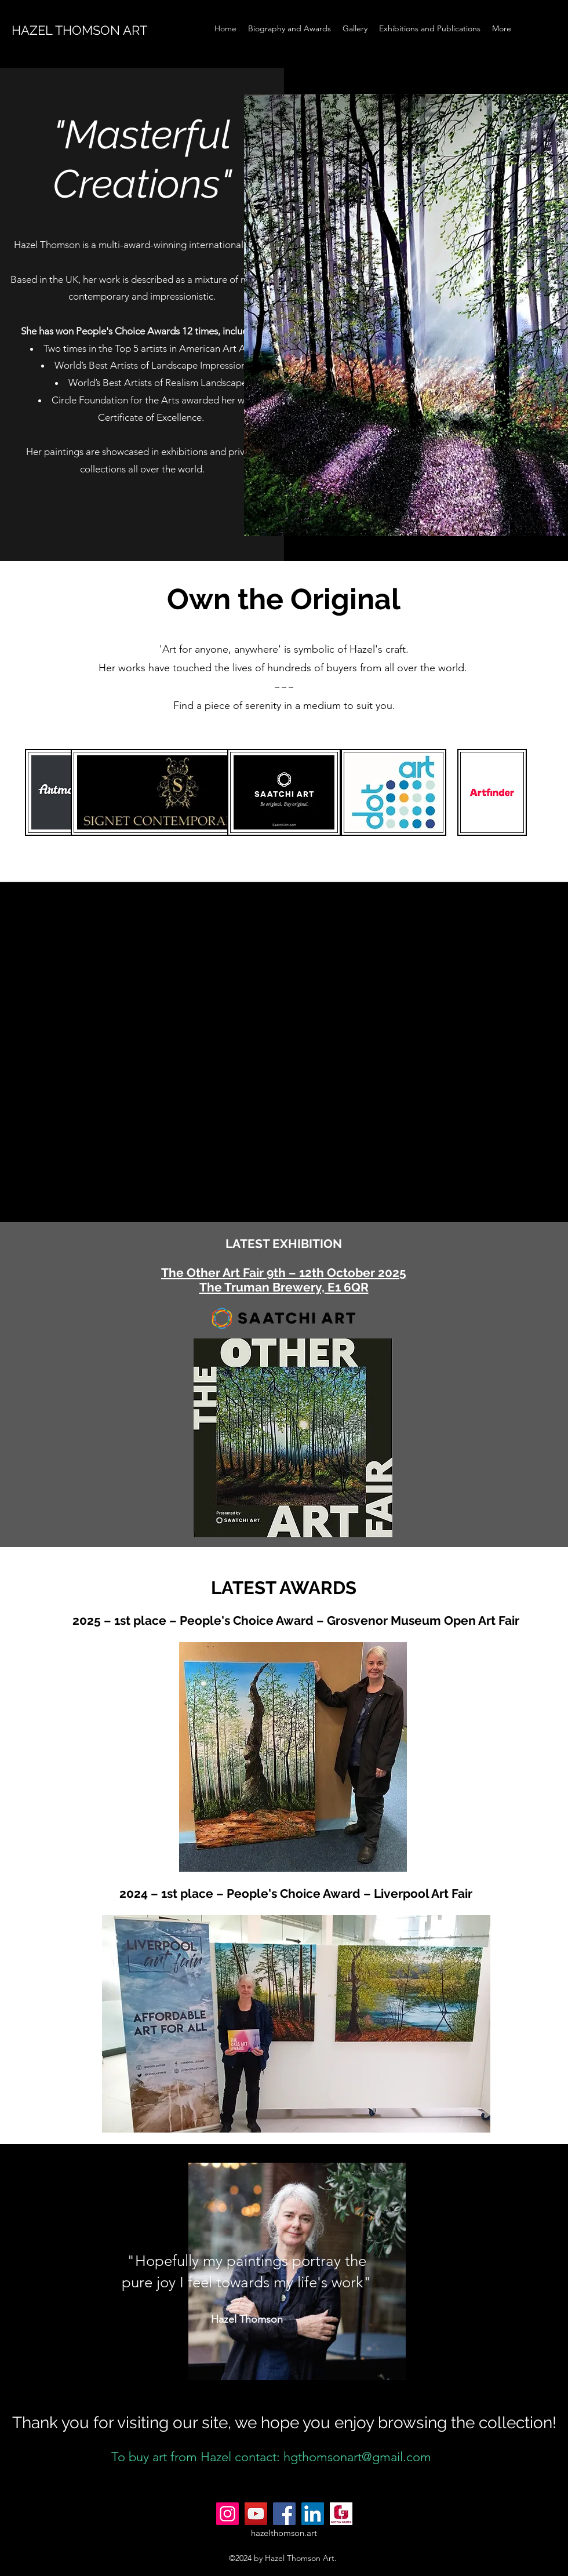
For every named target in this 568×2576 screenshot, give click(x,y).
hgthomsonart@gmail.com (357, 2457)
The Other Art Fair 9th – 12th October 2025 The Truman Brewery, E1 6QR (283, 1279)
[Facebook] (284, 2513)
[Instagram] (227, 2513)
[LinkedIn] (312, 2513)
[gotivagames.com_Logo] (341, 2513)
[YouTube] (256, 2513)
